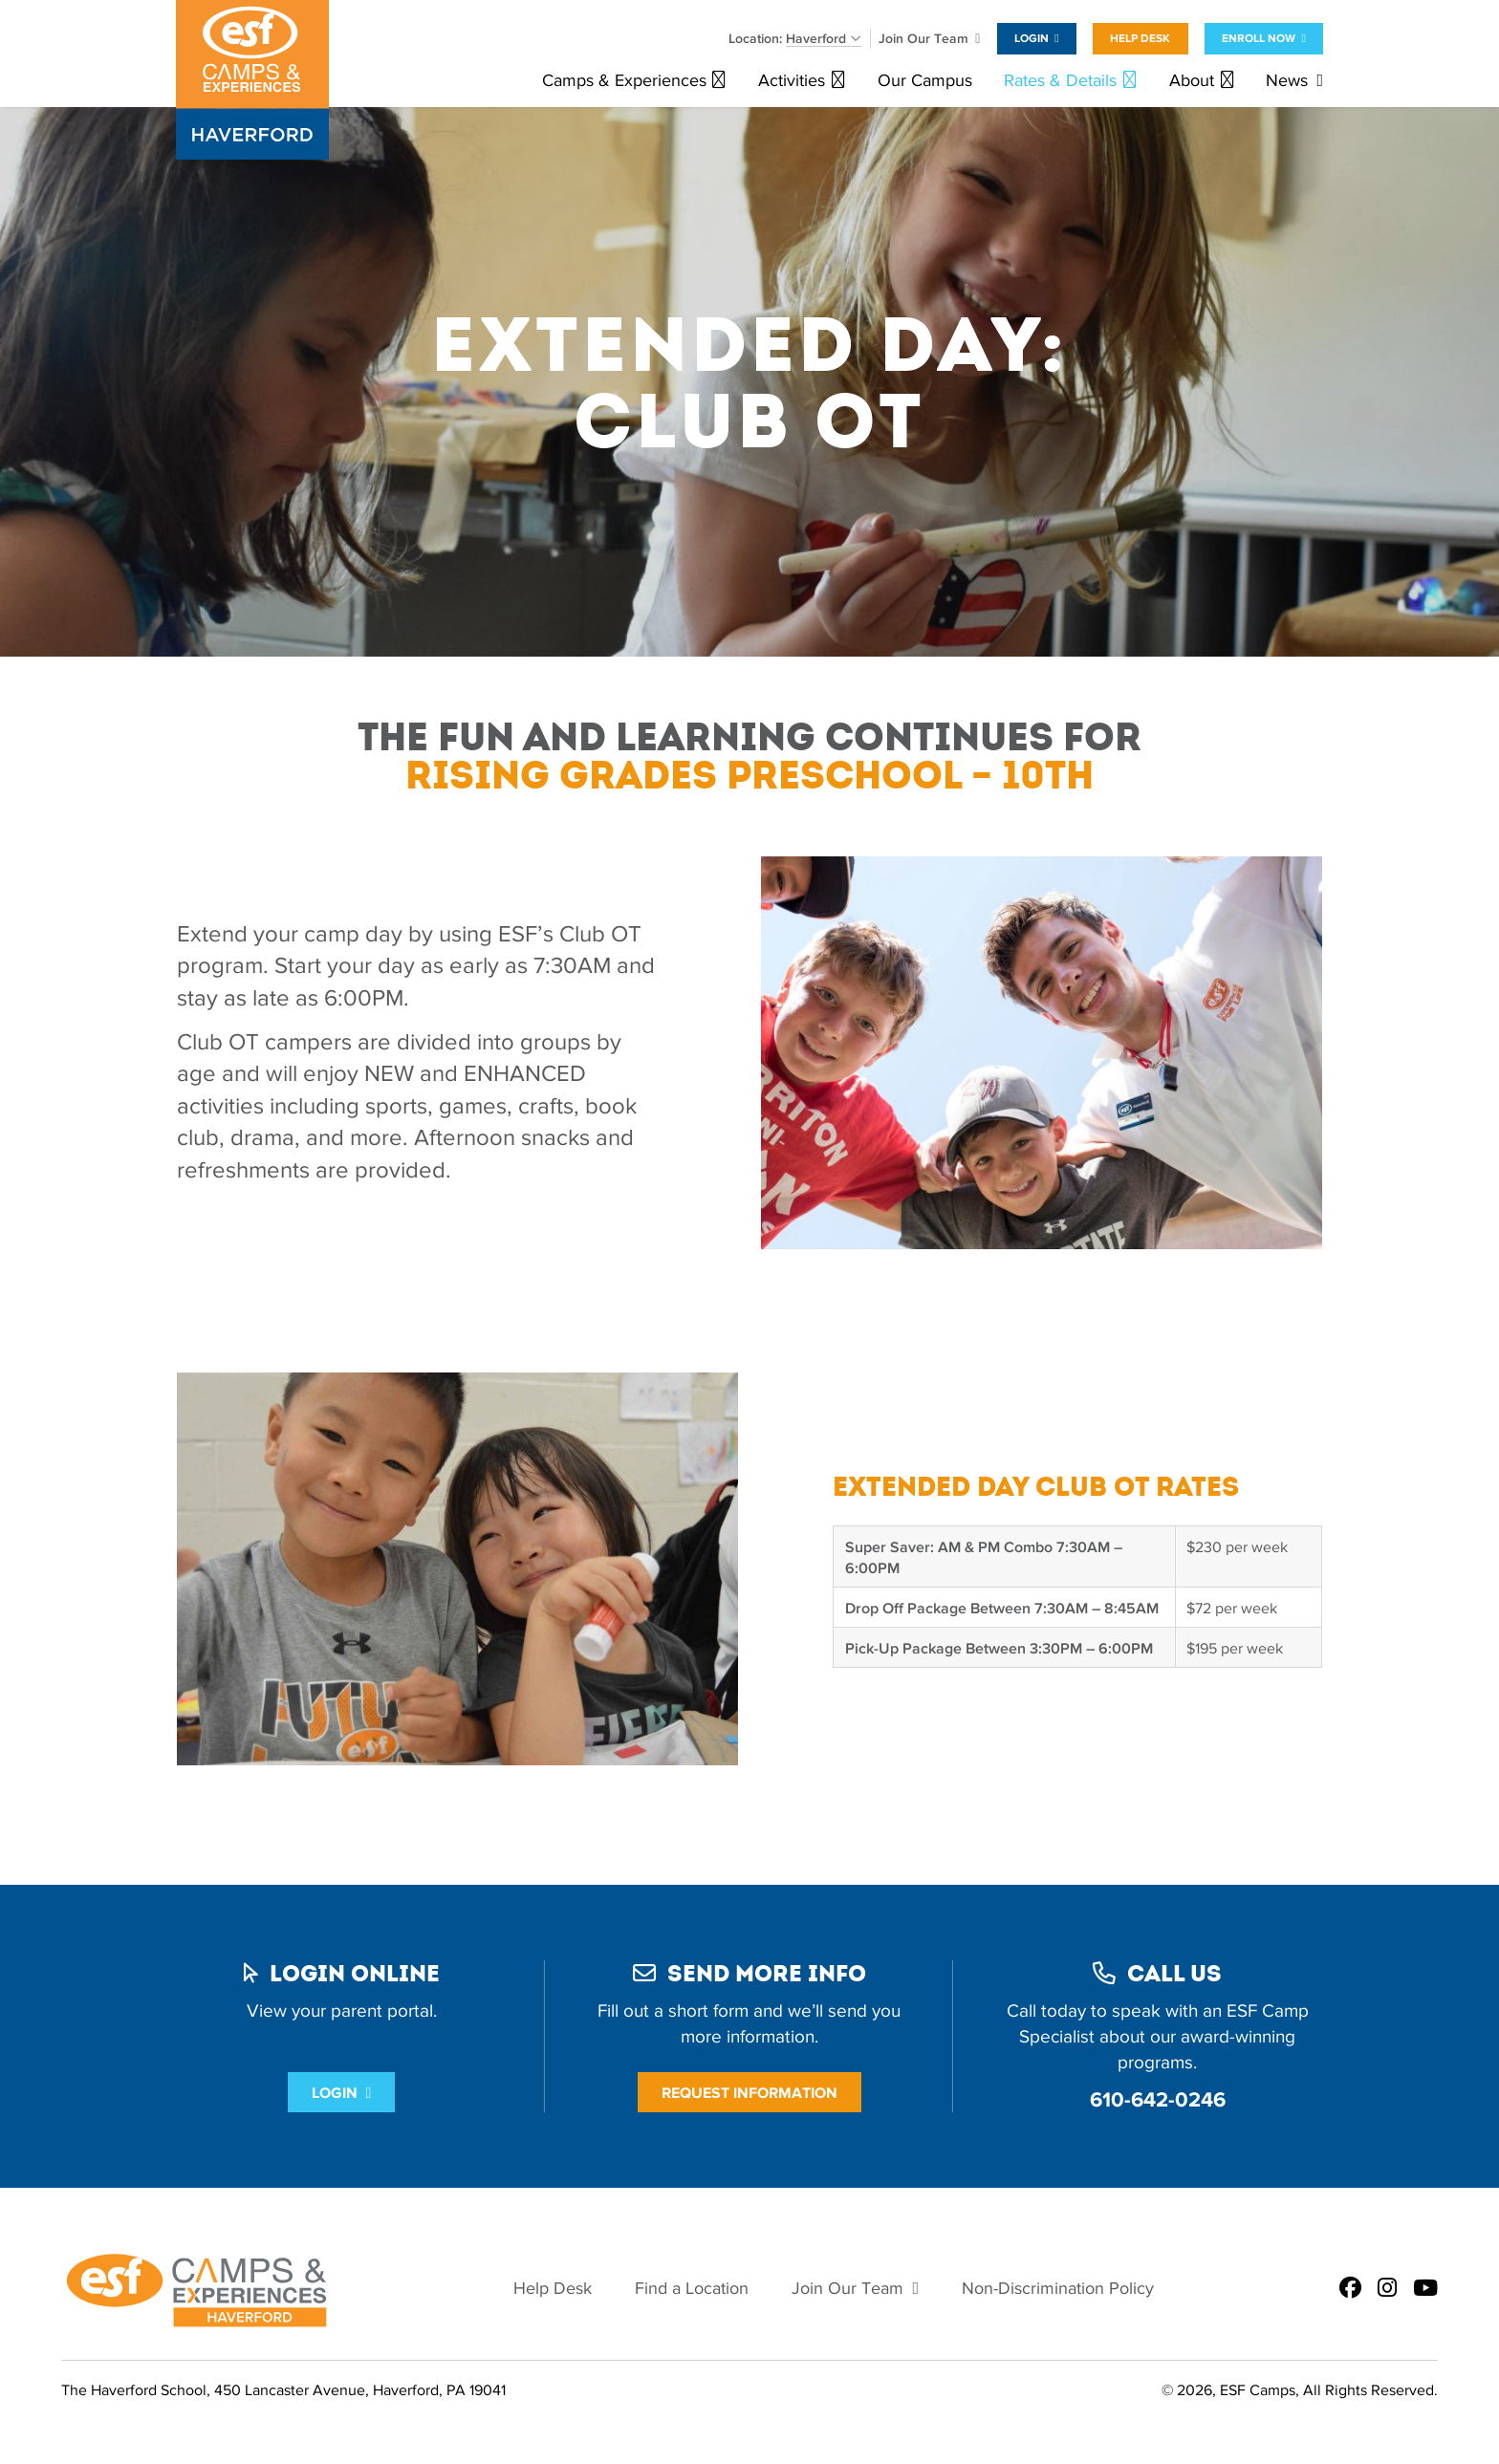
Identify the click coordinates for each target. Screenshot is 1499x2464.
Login (1031, 38)
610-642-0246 (1158, 2099)
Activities (791, 81)
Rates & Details (1060, 81)
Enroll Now (1258, 38)
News (1287, 81)
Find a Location (692, 2289)
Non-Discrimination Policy (1058, 2289)
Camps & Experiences (624, 81)
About (1191, 81)
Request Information (749, 2093)
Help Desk (1140, 38)
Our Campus (925, 81)
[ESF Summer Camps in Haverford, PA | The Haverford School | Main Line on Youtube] (1425, 2289)
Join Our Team (923, 39)
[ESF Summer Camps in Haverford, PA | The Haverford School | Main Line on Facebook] (1350, 2289)
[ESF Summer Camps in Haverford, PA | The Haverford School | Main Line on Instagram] (1387, 2289)
